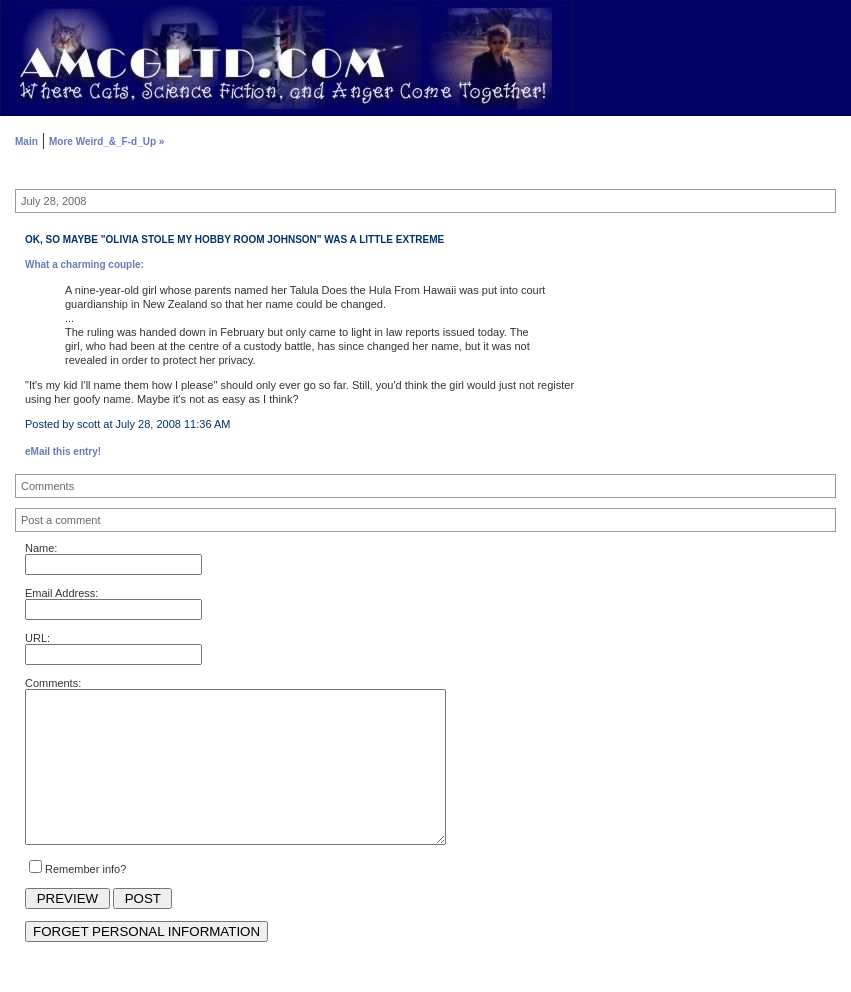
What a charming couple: (84, 264)
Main (26, 141)
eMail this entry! (63, 451)
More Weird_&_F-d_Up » (106, 141)
